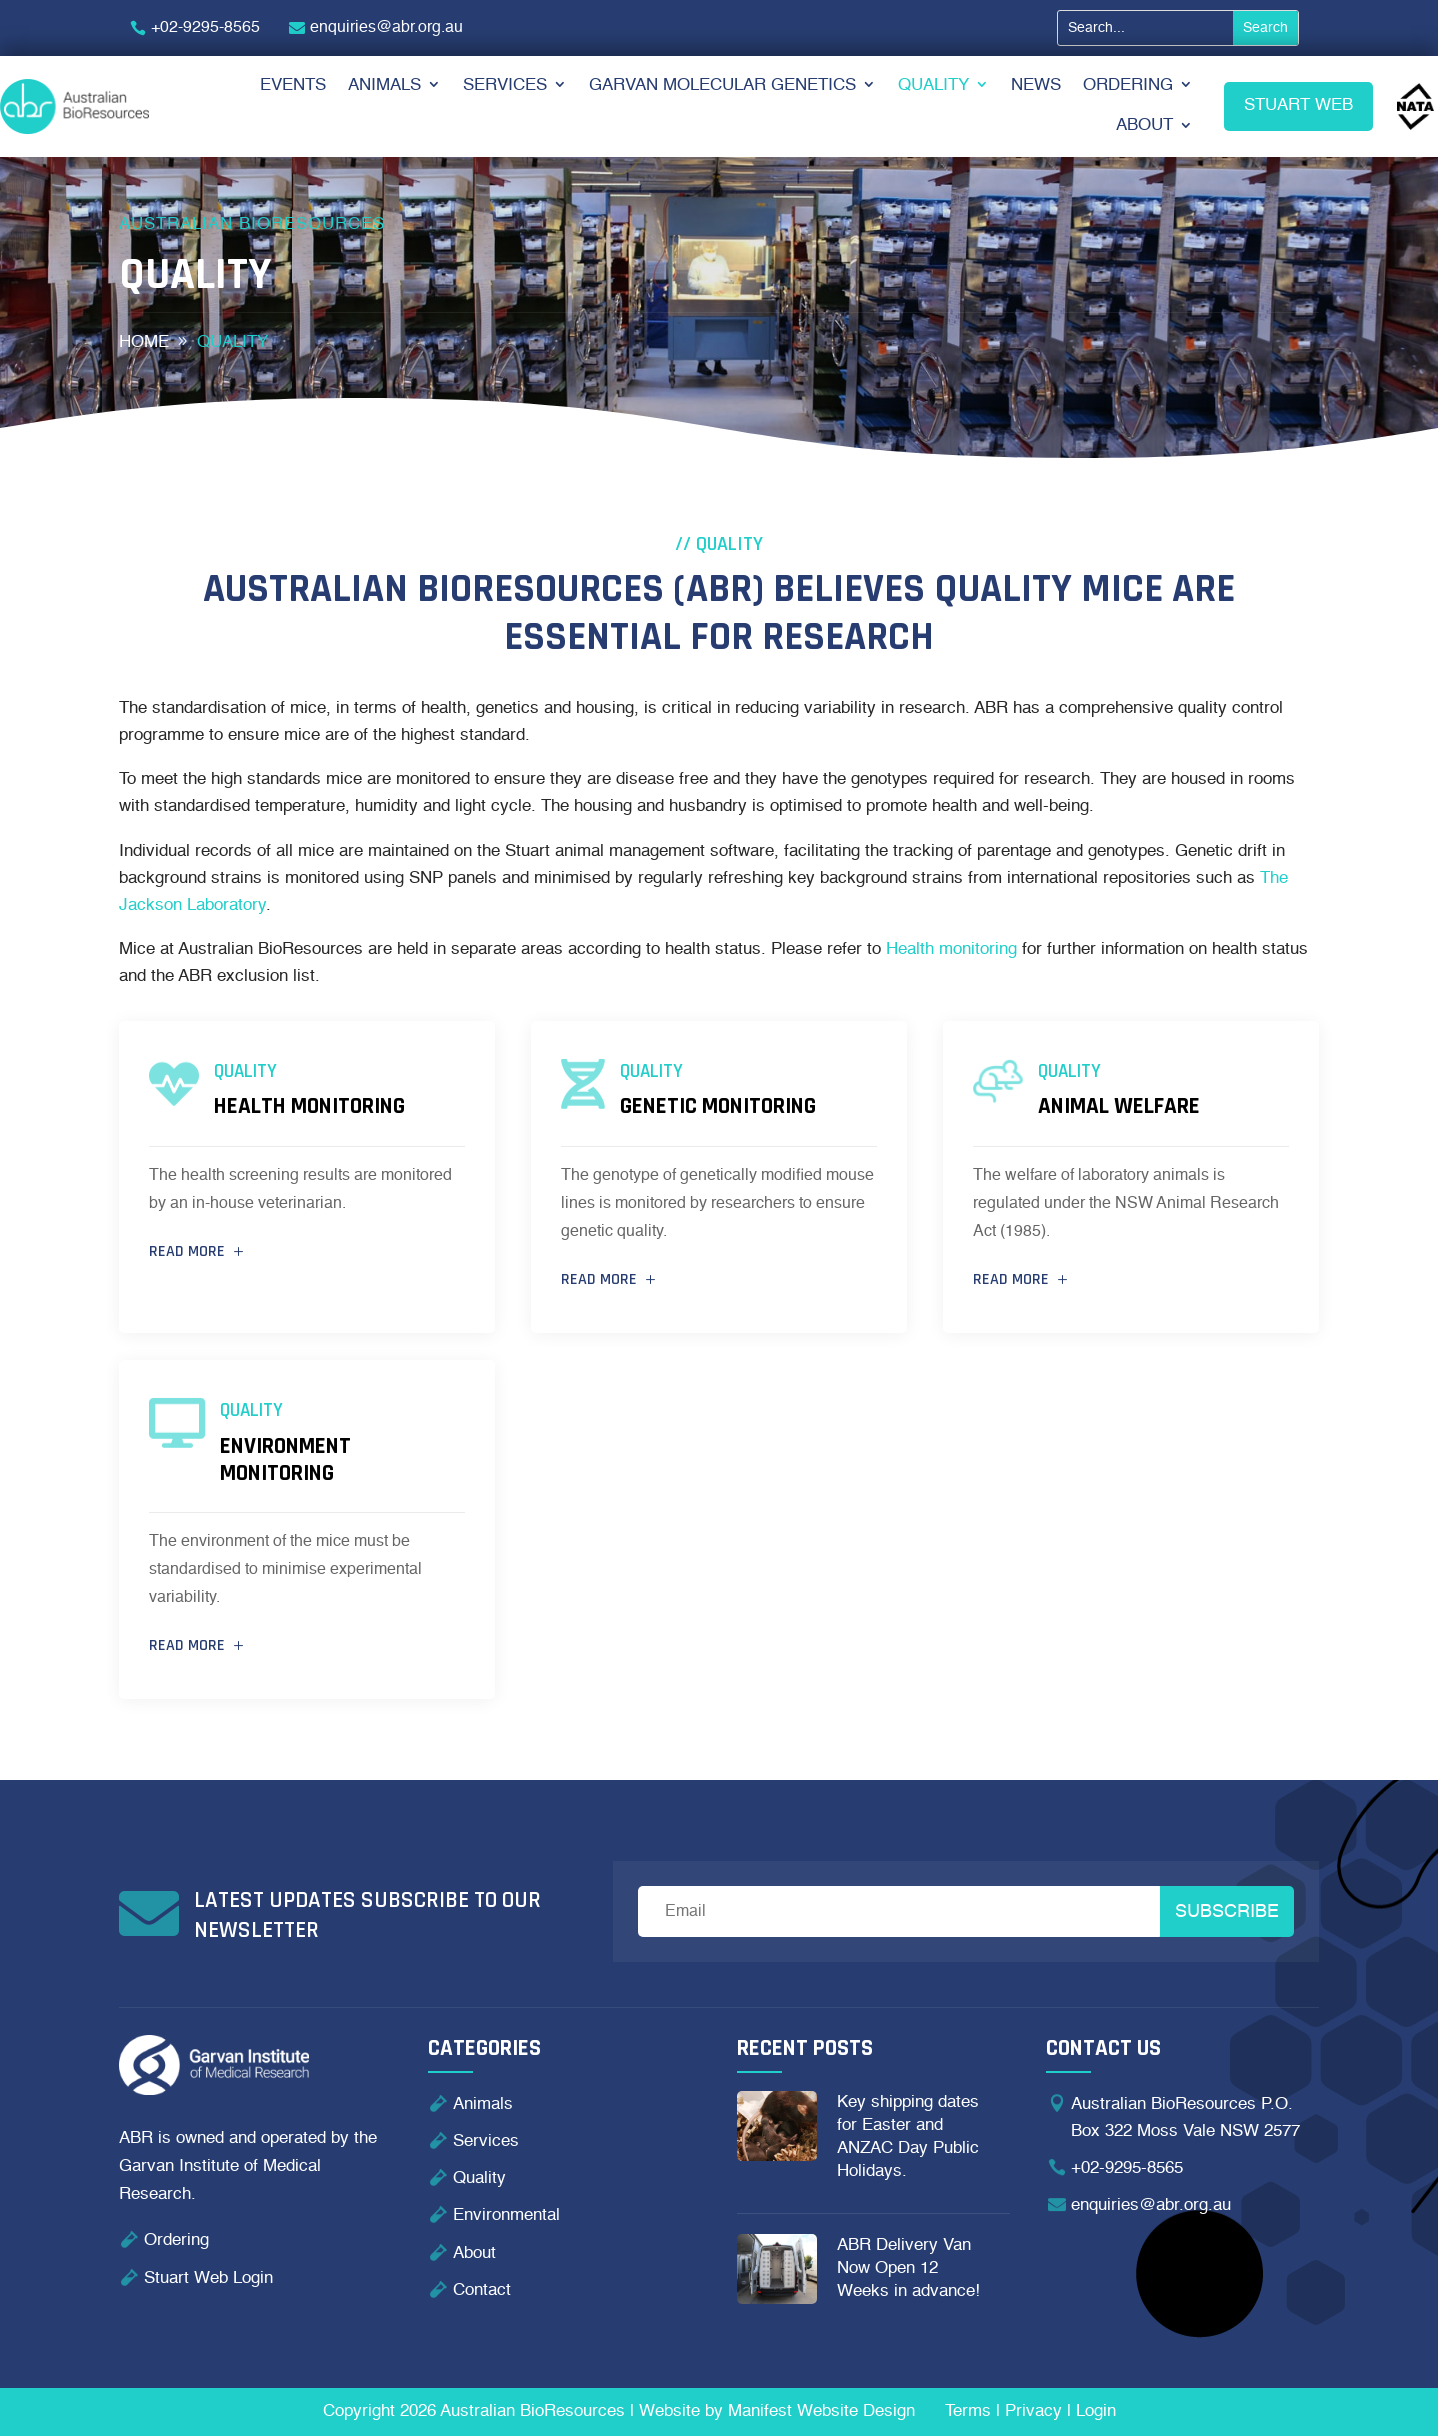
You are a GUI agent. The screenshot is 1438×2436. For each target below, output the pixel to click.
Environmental (506, 2215)
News (1036, 85)
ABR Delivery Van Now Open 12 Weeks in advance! (908, 2268)
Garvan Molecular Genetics (722, 85)
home (144, 342)
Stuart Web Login (208, 2278)
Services (505, 85)
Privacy (1033, 2411)
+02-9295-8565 (205, 28)
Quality (933, 85)
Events (293, 85)
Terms (968, 2411)
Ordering (1128, 85)
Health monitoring (951, 949)
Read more (187, 1251)
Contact (482, 2290)
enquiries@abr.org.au (386, 28)
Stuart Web (1298, 105)
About (1144, 125)
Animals (384, 85)
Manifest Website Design (821, 2411)
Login (1096, 2411)
